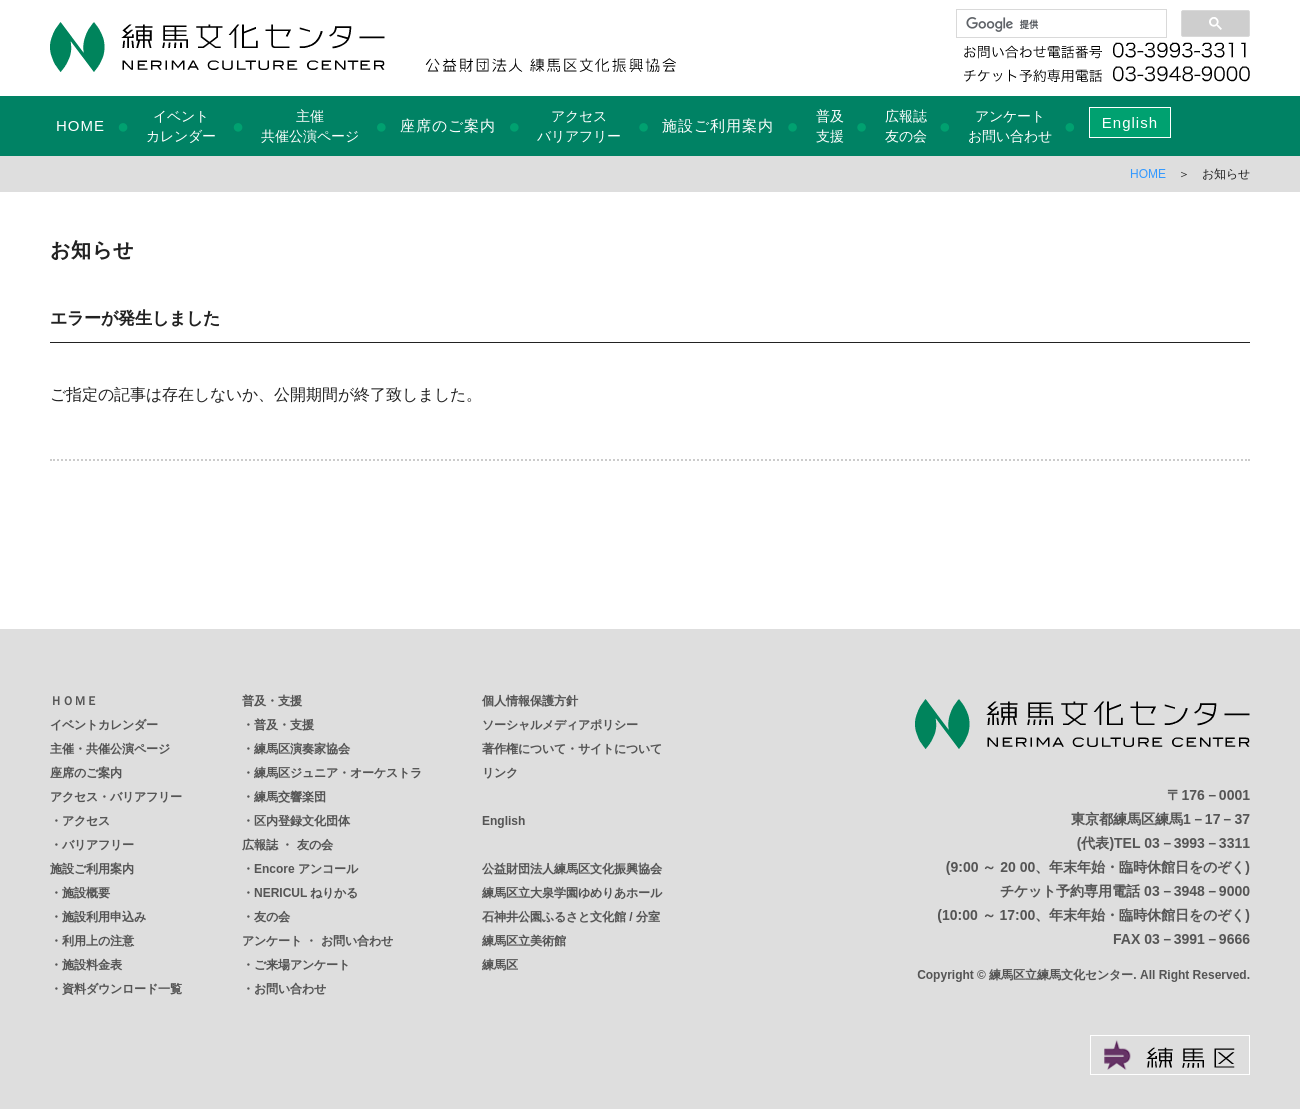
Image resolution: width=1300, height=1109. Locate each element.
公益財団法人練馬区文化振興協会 (572, 869)
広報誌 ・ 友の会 (287, 845)
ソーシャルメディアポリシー (560, 725)
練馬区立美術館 (524, 941)
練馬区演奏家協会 (302, 749)
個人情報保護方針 (530, 701)
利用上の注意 (98, 941)
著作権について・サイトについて (572, 749)
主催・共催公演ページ (110, 749)
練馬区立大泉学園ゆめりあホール (572, 893)
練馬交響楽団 (290, 797)
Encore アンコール (306, 869)
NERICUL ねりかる (306, 893)
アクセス (86, 821)
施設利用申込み (104, 917)
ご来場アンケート (302, 965)
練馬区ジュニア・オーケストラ (338, 773)
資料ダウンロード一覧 (122, 989)
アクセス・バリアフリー (116, 797)
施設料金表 (92, 965)
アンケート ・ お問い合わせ (317, 941)
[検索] (1059, 24)
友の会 (272, 917)
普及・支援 (272, 701)
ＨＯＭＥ (74, 701)
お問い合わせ (290, 989)
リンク (500, 773)
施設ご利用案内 (718, 125)
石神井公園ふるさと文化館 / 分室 (571, 917)
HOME (80, 125)
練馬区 (500, 965)
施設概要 (86, 893)
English (1130, 122)
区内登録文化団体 (302, 821)
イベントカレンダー (104, 725)
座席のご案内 (448, 125)
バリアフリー (98, 845)
